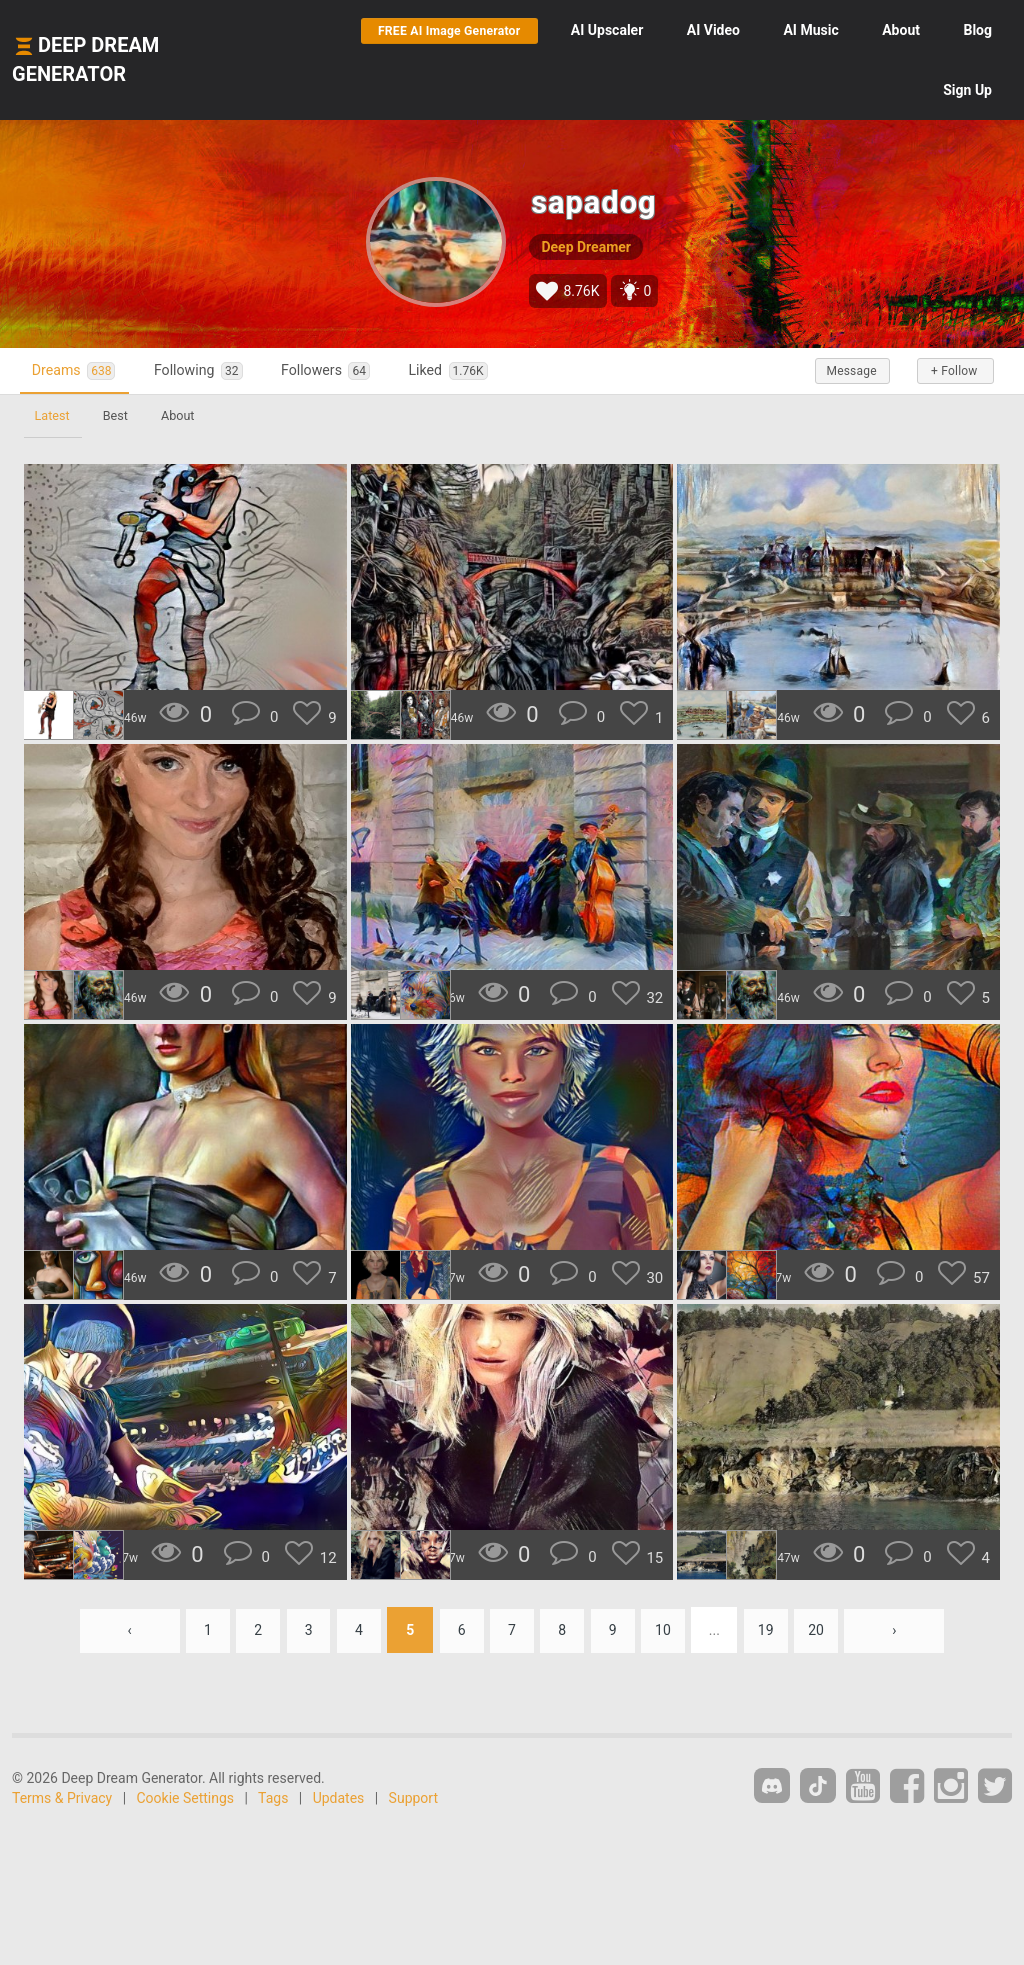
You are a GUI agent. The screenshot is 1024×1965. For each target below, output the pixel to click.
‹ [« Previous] (118, 1630)
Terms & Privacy (62, 1798)
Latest (53, 415)
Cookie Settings (186, 1798)
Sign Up (967, 90)
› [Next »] (906, 1630)
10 (670, 1630)
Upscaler (607, 30)
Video (713, 30)
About (901, 30)
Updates (339, 1798)
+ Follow (952, 371)
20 (827, 1630)
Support (413, 1798)
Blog (977, 30)
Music (810, 30)
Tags (273, 1798)
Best (119, 415)
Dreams (78, 370)
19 (775, 1630)
